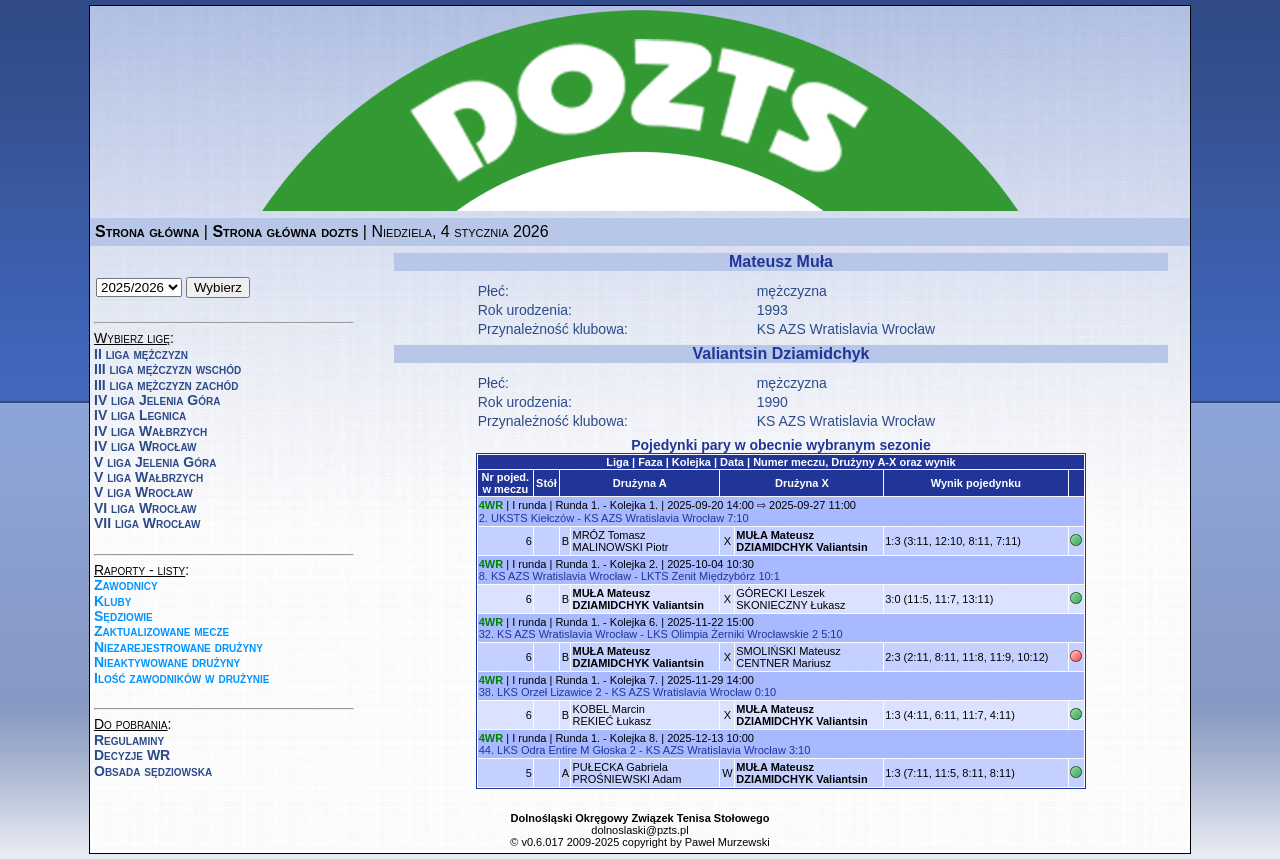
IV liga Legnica (140, 415)
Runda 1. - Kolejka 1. (606, 505)
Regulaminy (129, 740)
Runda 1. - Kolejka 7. (606, 680)
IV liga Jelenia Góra (157, 400)
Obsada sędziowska (153, 771)
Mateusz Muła (781, 261)
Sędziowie (123, 616)
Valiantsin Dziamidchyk (781, 353)
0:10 (765, 692)
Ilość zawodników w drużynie (182, 678)
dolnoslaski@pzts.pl (639, 830)
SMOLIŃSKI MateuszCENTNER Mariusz (788, 657)
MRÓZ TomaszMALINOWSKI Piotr (620, 541)
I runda (529, 505)
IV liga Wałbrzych (150, 431)
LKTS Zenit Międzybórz (698, 576)
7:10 (737, 518)
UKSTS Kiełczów (532, 518)
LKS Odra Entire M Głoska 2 (566, 750)
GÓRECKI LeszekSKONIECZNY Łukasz (790, 599)
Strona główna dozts (285, 231)
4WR (491, 505)
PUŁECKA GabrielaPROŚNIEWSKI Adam (626, 773)
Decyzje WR (132, 755)
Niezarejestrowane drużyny (178, 647)
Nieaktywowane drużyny (167, 662)
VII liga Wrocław (147, 523)
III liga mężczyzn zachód (166, 385)
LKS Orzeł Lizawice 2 (549, 692)
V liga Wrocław (143, 492)
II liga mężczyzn (141, 354)
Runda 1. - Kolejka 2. (606, 564)
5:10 (831, 634)
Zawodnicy (126, 585)
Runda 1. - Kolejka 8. (606, 738)
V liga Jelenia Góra (155, 462)
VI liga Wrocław (145, 508)
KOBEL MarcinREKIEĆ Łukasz (611, 715)
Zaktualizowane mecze (161, 631)
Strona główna (147, 231)
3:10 (799, 750)
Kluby (112, 601)
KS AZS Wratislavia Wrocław (654, 518)
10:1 (768, 576)
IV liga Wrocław (145, 446)
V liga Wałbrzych (148, 477)
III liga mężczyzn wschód (167, 369)
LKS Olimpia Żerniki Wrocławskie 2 (732, 634)
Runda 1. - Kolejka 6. (606, 622)
